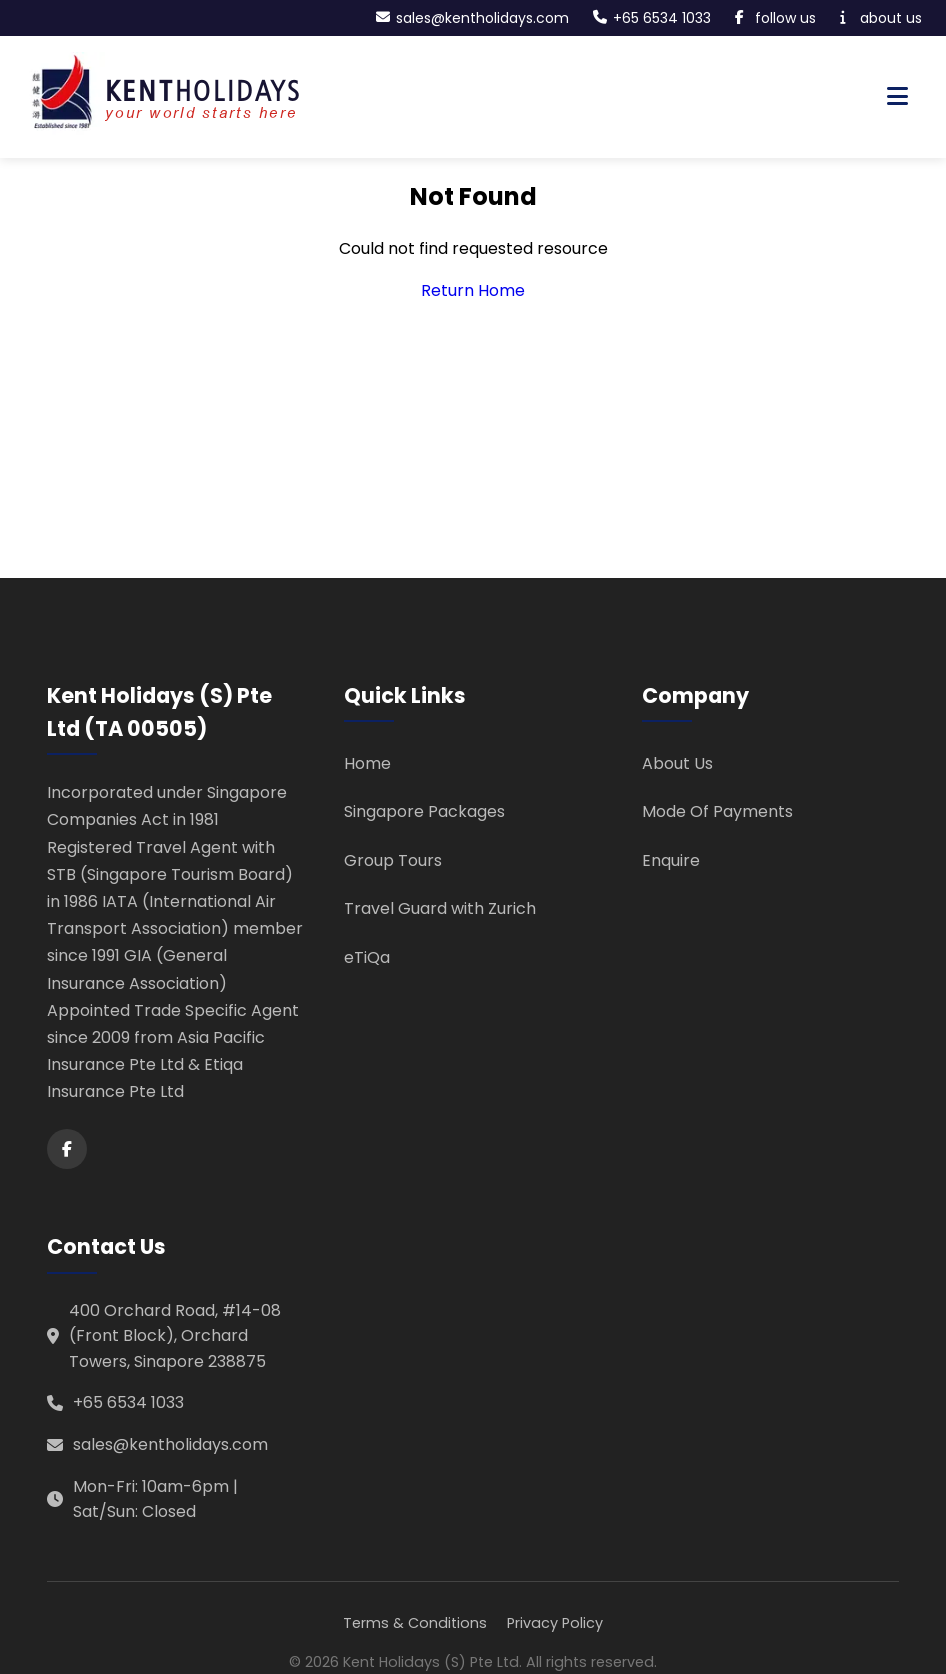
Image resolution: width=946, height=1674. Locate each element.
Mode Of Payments (717, 811)
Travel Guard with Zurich (440, 908)
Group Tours (393, 860)
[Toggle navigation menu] (897, 97)
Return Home (473, 290)
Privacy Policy (555, 1623)
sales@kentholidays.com (170, 1444)
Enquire (671, 860)
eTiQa (367, 957)
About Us (677, 763)
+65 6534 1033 (128, 1402)
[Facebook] (67, 1149)
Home (367, 763)
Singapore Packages (424, 811)
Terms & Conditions (415, 1623)
